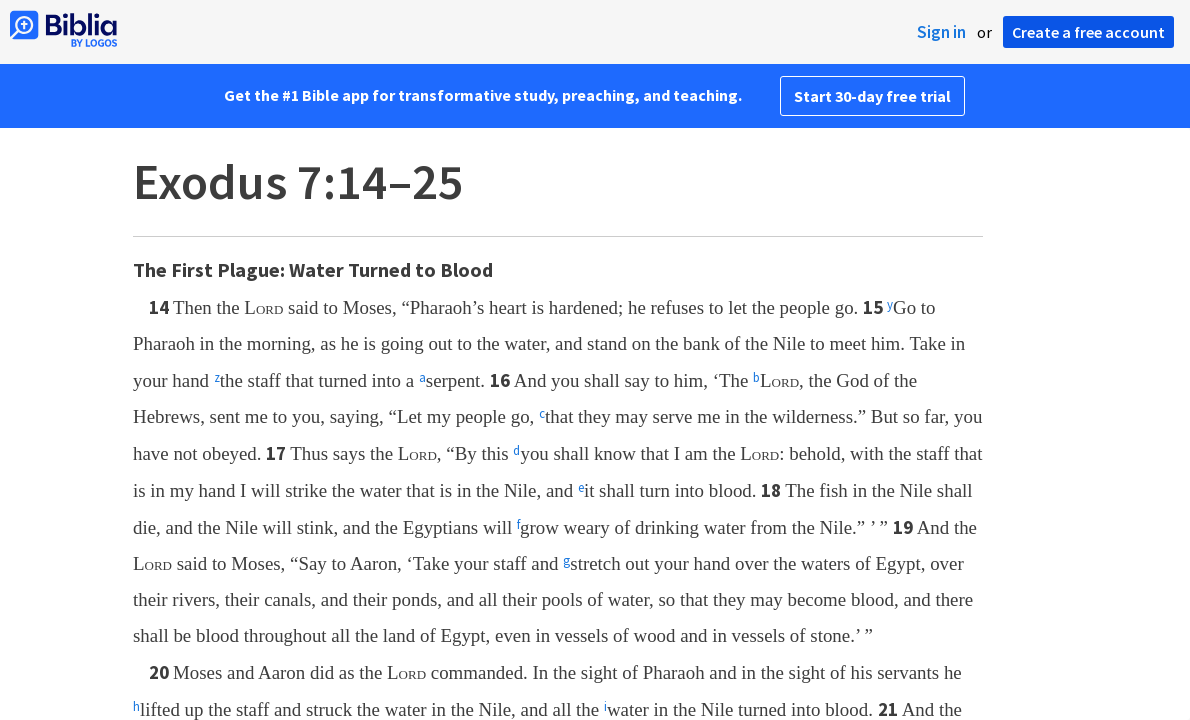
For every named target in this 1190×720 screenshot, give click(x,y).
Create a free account (1088, 32)
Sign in (941, 32)
